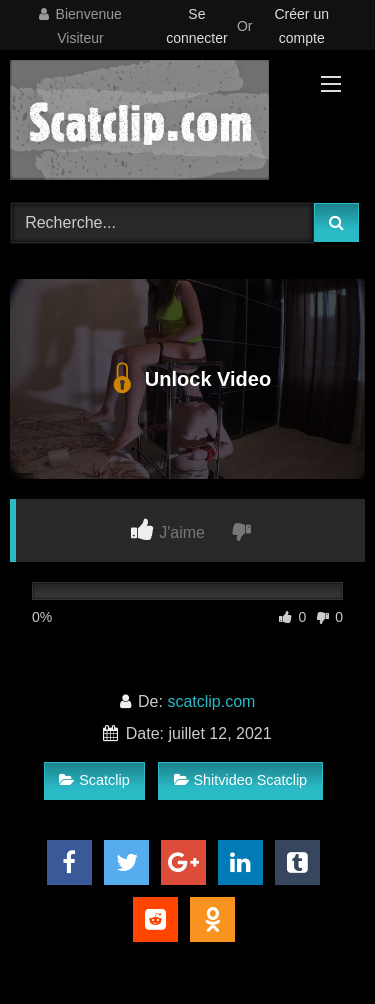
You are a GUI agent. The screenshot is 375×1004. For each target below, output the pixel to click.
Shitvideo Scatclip (241, 780)
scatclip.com (211, 701)
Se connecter (196, 26)
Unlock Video (187, 379)
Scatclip (94, 780)
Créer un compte (302, 26)
